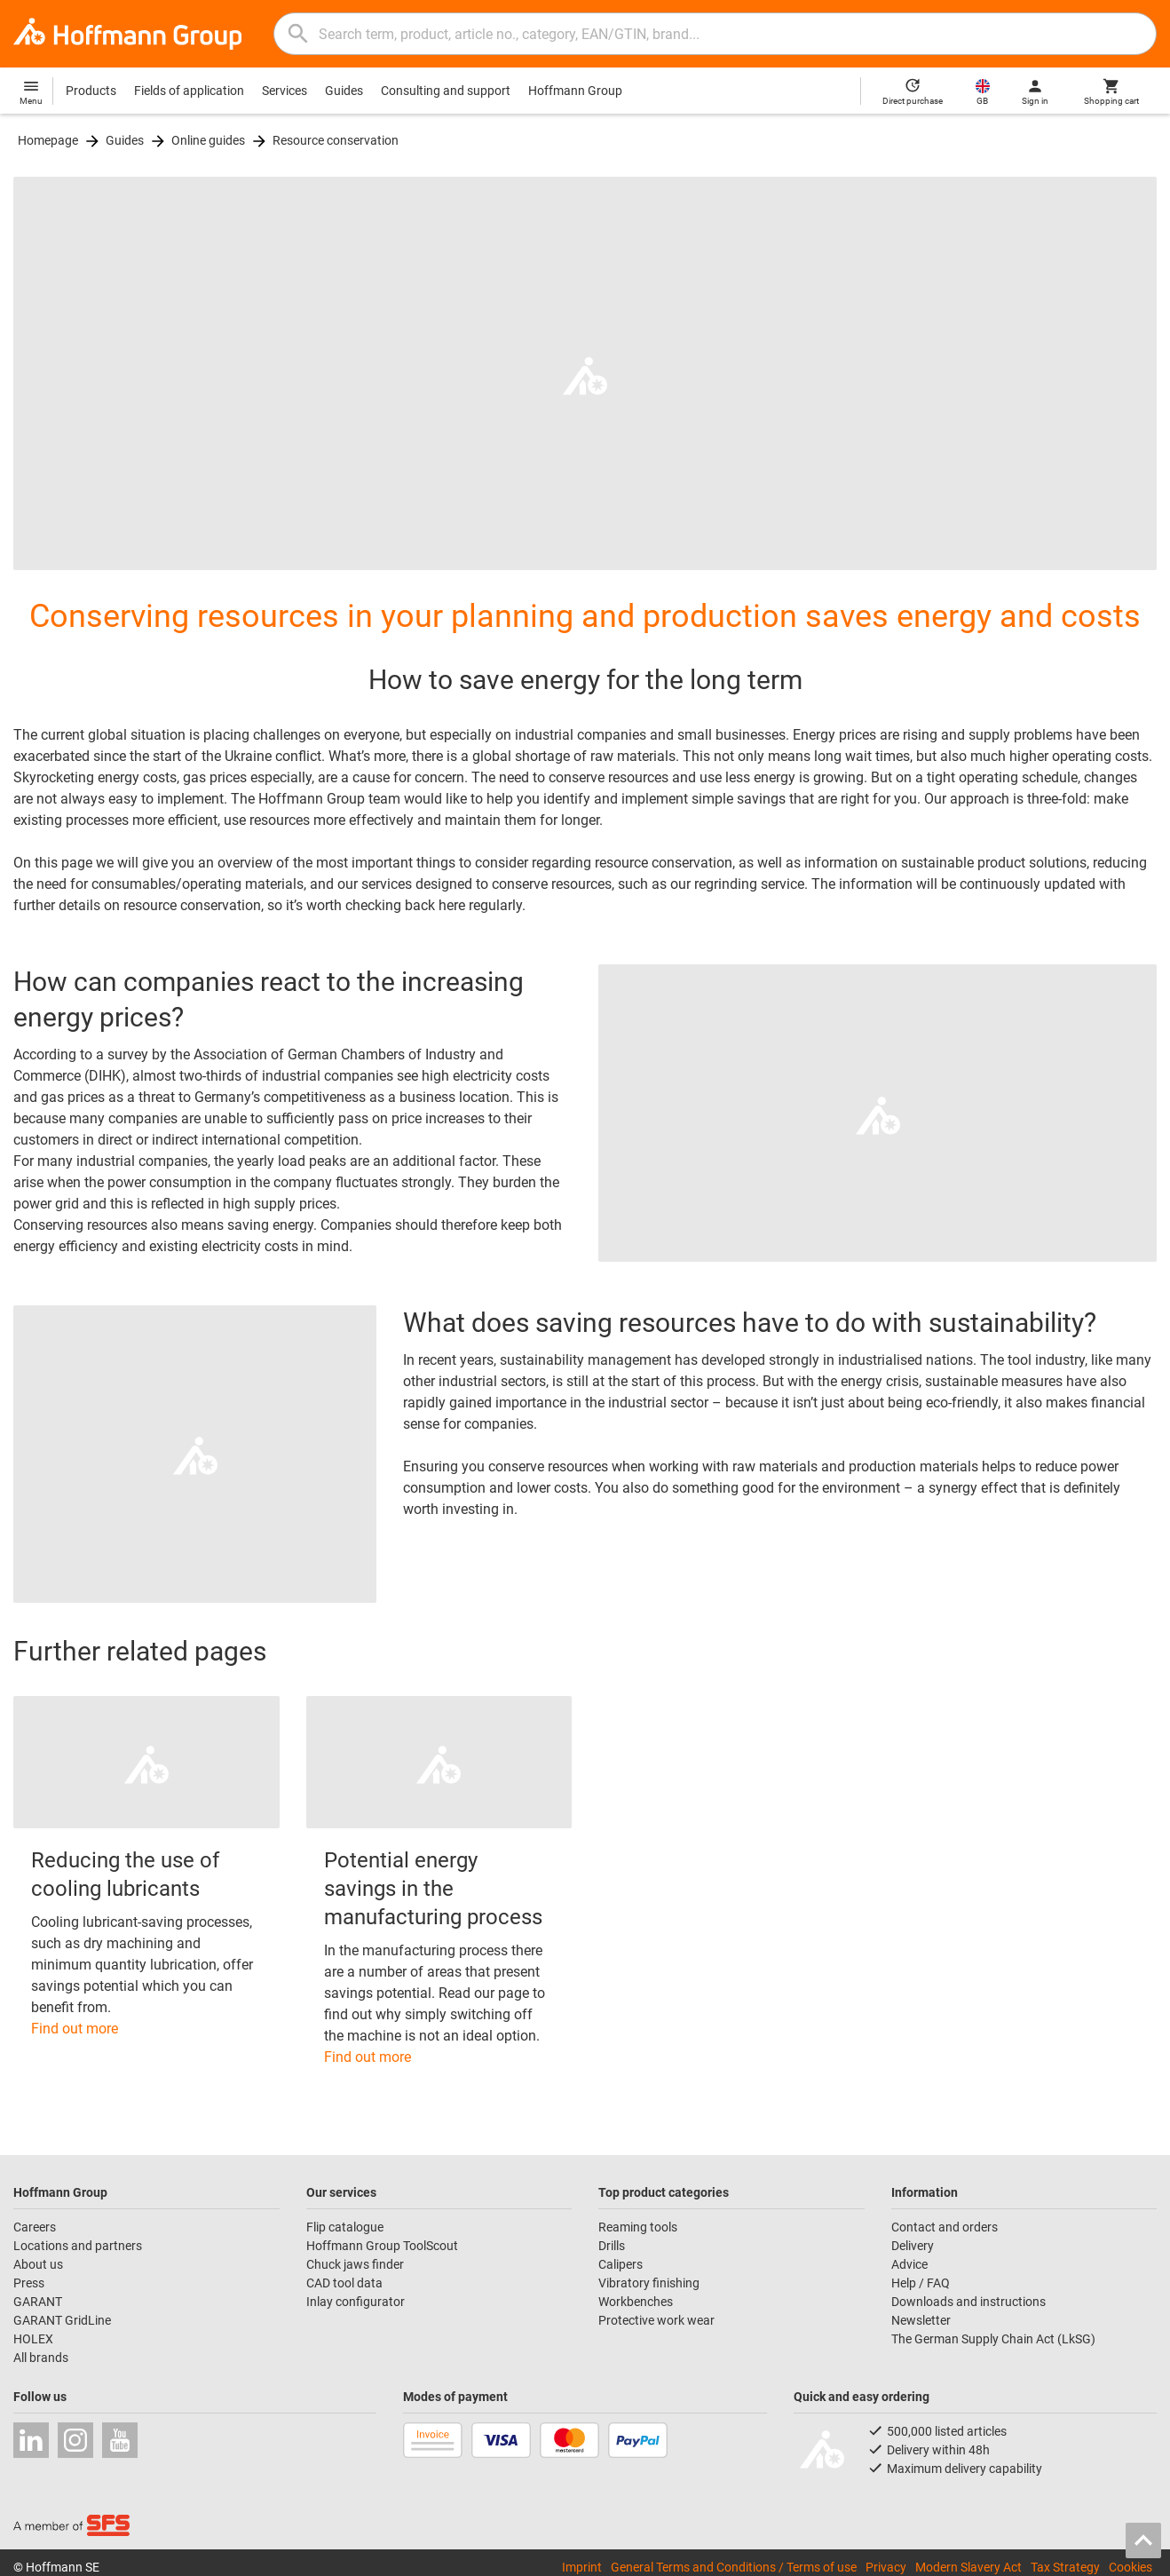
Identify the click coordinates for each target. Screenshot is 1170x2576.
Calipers (620, 2264)
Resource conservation (336, 140)
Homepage (48, 140)
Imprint (582, 2567)
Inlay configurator (355, 2302)
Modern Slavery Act (968, 2567)
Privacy (886, 2567)
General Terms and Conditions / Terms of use (734, 2567)
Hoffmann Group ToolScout (382, 2246)
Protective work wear (656, 2320)
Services (284, 90)
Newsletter (921, 2320)
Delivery (912, 2246)
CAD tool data (344, 2283)
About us (38, 2264)
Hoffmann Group (575, 90)
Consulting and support (445, 90)
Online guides (208, 140)
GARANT (37, 2302)
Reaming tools (637, 2227)
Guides (344, 90)
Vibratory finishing (649, 2283)
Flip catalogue (344, 2227)
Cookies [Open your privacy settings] (1130, 2567)
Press (28, 2283)
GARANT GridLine (62, 2320)
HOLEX (33, 2339)
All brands (40, 2357)
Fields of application (189, 90)
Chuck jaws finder (355, 2264)
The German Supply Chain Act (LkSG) (993, 2339)
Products (91, 90)
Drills (611, 2246)
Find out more (74, 2028)
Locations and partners (77, 2246)
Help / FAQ (920, 2283)
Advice (909, 2264)
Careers (34, 2227)
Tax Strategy (1065, 2567)
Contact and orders (944, 2227)
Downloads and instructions (968, 2302)
